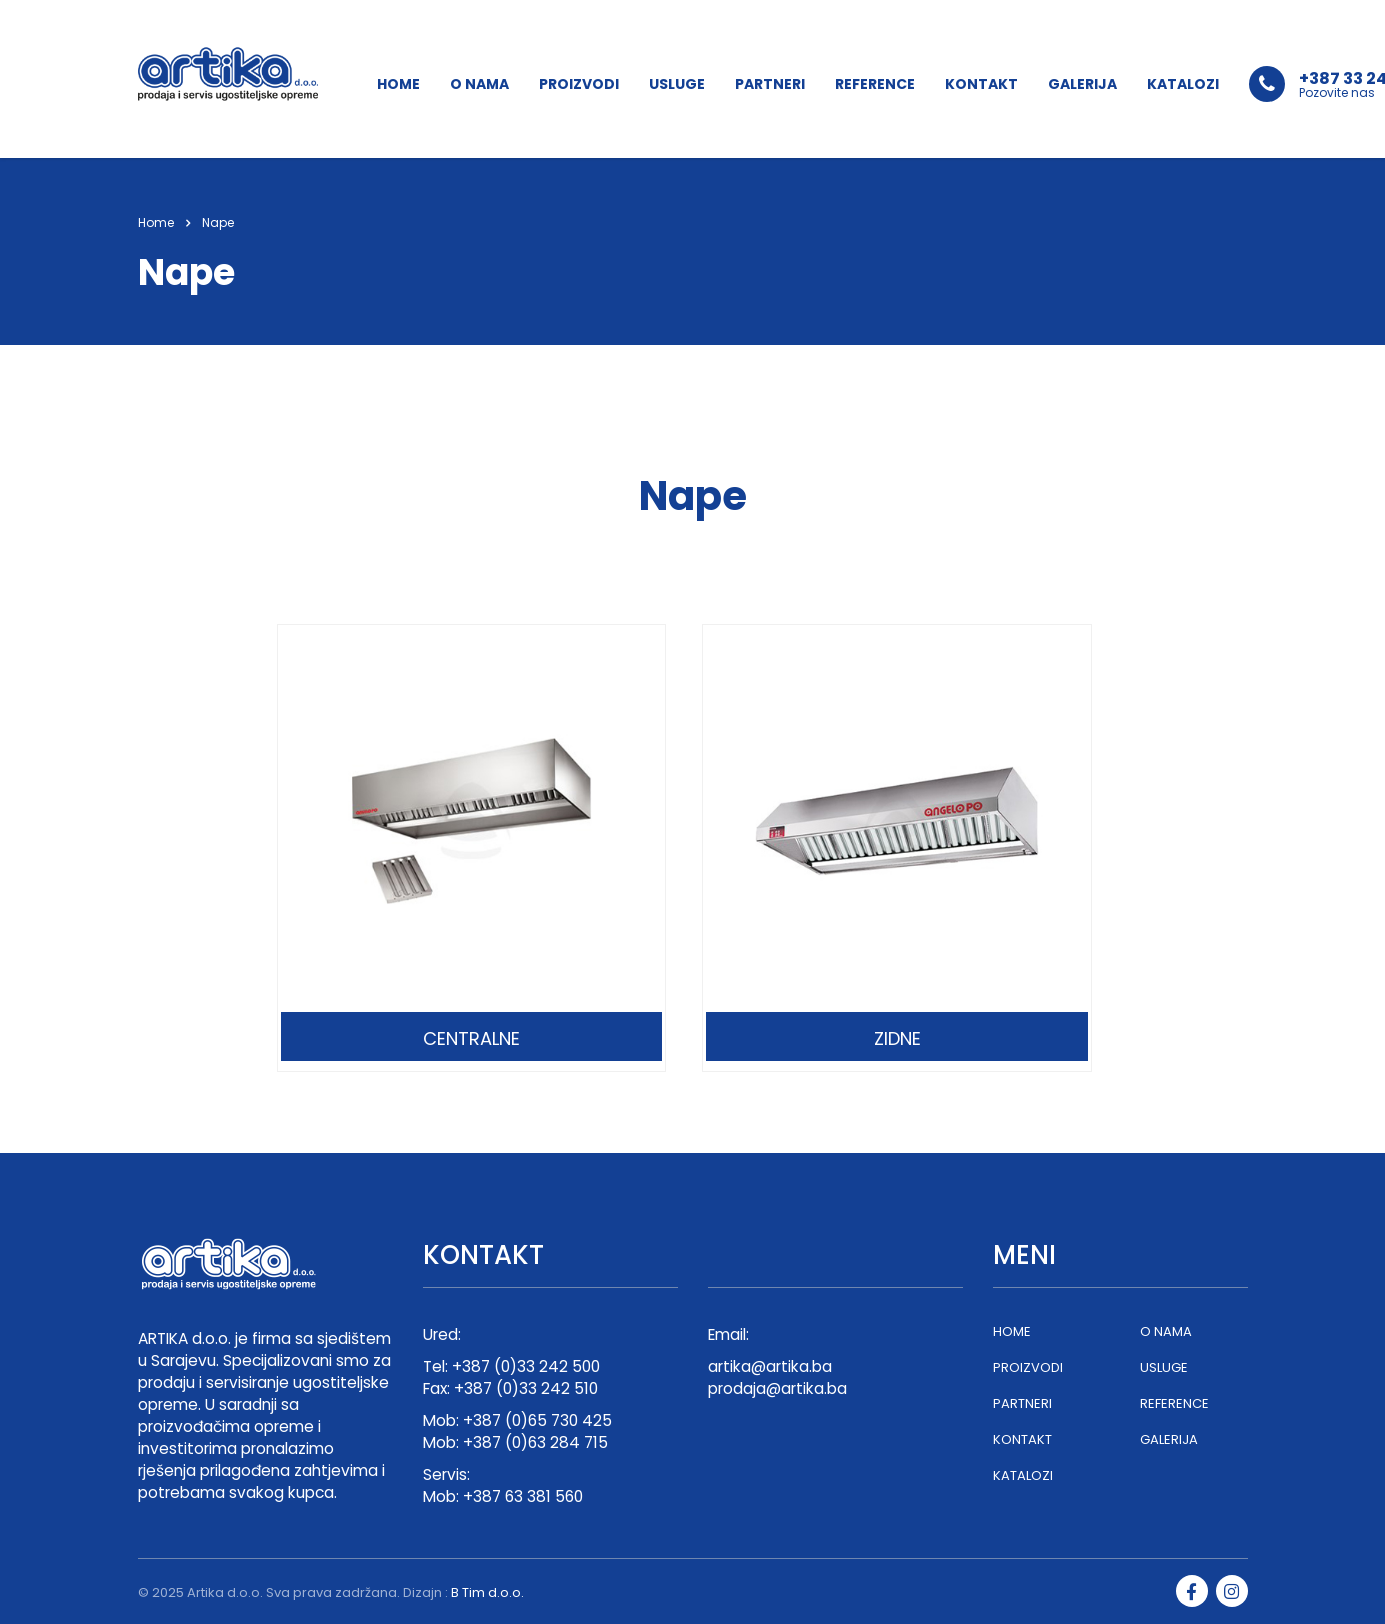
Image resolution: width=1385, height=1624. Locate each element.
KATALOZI (1183, 84)
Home (156, 222)
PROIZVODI (579, 84)
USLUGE (677, 84)
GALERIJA (1082, 84)
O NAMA (479, 84)
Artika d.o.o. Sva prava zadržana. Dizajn (314, 1592)
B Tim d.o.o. (487, 1592)
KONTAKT (981, 84)
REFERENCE (875, 84)
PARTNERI (770, 84)
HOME (398, 84)
